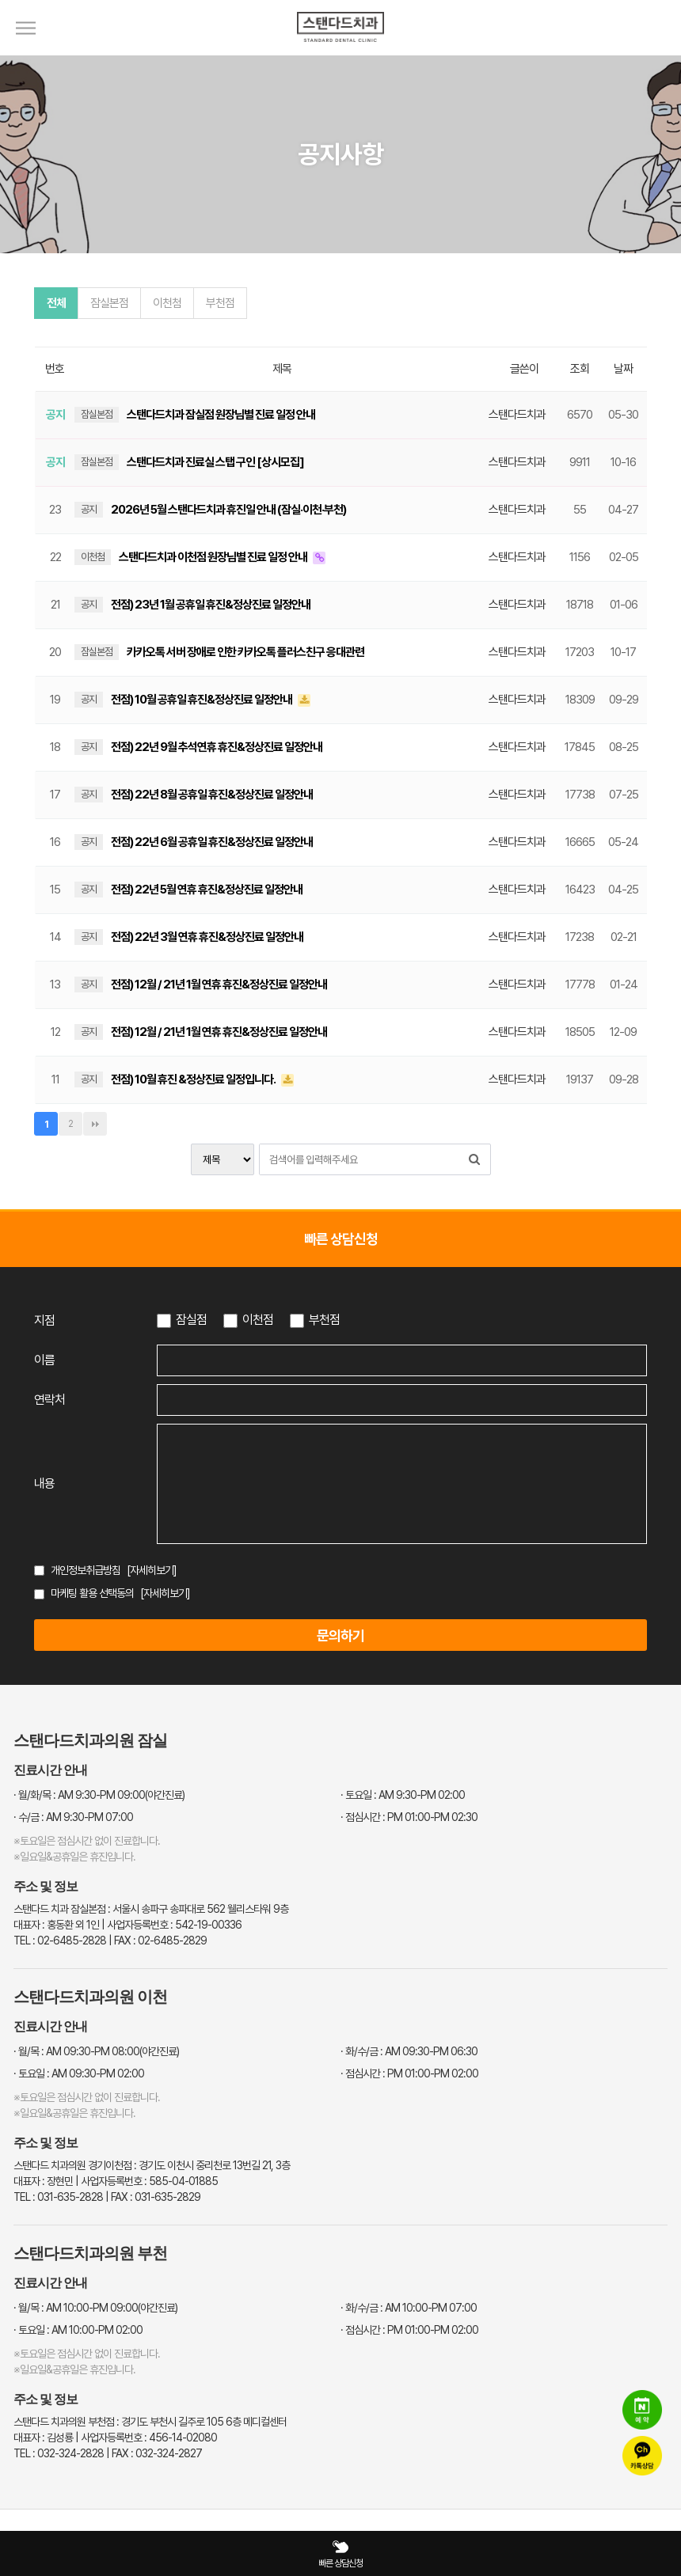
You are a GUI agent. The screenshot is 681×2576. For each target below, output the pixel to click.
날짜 (623, 369)
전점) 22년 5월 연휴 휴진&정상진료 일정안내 (206, 889)
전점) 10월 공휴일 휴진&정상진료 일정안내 (202, 699)
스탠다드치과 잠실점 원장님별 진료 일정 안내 (221, 415)
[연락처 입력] (402, 1400)
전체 (56, 303)
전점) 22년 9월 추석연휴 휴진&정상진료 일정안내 (216, 747)
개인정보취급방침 (85, 1570)
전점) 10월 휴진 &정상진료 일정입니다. (194, 1079)
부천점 (220, 303)
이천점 (257, 1319)
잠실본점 (109, 303)
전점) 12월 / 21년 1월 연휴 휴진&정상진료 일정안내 (219, 984)
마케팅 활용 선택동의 (92, 1593)
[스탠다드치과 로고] (340, 51)
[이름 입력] (402, 1360)
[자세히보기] (152, 1570)
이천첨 (167, 303)
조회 (579, 369)
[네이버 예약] (642, 2411)
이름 (44, 1360)
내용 (44, 1483)
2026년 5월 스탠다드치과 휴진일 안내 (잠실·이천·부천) (228, 510)
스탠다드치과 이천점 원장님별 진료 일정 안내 (214, 557)
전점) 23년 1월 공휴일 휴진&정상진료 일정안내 (210, 605)
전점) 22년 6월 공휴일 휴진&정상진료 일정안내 (212, 842)
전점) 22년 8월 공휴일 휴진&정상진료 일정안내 (212, 794)
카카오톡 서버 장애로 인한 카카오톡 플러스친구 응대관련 (245, 652)
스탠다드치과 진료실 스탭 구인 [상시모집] (215, 462)
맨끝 (95, 1124)
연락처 (49, 1399)
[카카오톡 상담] (642, 2457)
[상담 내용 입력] (402, 1484)
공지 (89, 509)
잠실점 (191, 1319)
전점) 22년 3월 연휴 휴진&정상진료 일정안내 (207, 937)
